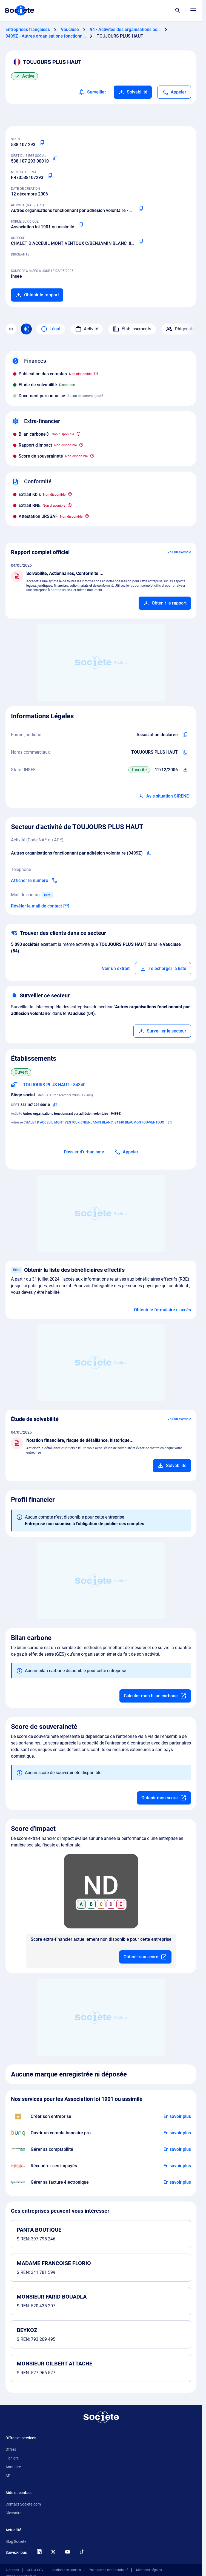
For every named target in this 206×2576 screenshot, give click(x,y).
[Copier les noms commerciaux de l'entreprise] (185, 752)
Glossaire (13, 2513)
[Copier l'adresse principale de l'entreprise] (140, 241)
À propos (12, 2570)
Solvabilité (132, 92)
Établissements (132, 329)
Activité (86, 329)
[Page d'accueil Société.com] (19, 10)
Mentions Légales (149, 2570)
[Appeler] (174, 92)
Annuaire (13, 2467)
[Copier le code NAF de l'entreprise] (149, 853)
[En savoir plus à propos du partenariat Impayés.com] (177, 2166)
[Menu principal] (193, 10)
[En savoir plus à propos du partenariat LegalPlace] (177, 2116)
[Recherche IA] (26, 329)
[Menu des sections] (10, 329)
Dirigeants (180, 329)
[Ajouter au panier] (165, 603)
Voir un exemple (179, 552)
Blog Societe (15, 2541)
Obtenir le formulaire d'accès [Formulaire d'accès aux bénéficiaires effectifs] (162, 1309)
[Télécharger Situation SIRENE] (185, 769)
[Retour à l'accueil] (101, 2417)
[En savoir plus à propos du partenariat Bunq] (177, 2133)
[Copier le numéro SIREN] (41, 142)
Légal (50, 329)
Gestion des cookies (66, 2570)
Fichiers (12, 2458)
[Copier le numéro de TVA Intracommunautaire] (49, 175)
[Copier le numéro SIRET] (55, 159)
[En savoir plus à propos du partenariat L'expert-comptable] (177, 2149)
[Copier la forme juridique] (80, 224)
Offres (10, 2449)
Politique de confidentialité (108, 2570)
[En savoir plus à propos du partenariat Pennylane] (177, 2182)
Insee (16, 276)
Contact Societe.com (23, 2504)
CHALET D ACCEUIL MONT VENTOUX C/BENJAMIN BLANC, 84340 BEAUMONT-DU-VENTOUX (102, 243)
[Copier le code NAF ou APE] (140, 208)
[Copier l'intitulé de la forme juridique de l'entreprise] (185, 734)
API (8, 2475)
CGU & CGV (35, 2570)
